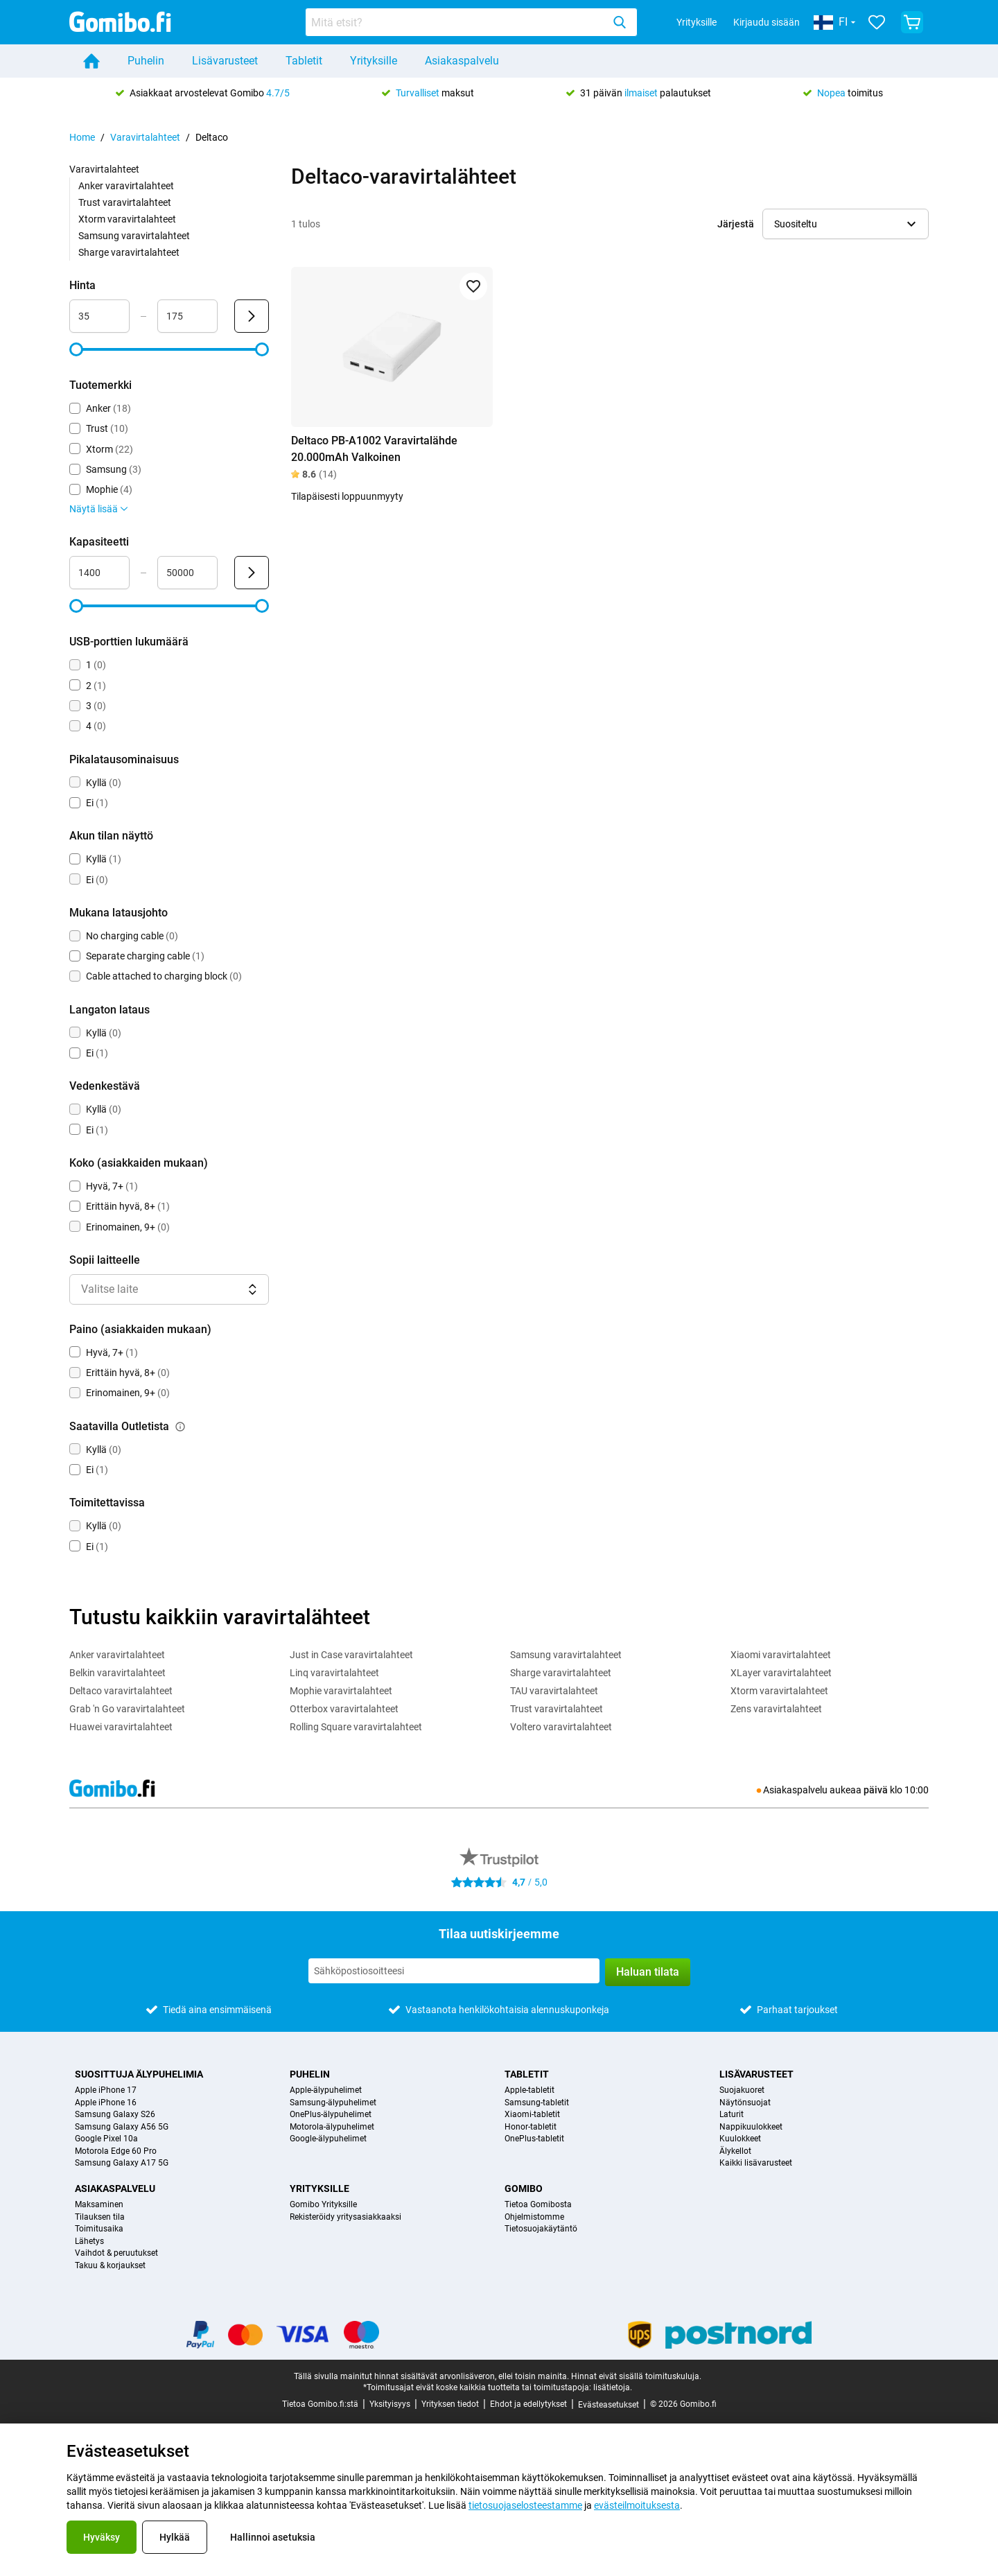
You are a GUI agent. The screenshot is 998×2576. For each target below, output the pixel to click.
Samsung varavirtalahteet (134, 235)
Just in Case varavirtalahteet (351, 1654)
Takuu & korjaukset (110, 2265)
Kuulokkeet (740, 2138)
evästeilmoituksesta (637, 2505)
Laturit (731, 2114)
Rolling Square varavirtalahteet (356, 1726)
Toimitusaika (99, 2229)
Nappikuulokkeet (750, 2127)
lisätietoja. (612, 2387)
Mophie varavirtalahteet (341, 1690)
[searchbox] (456, 22)
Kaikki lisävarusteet (755, 2163)
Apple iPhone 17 (106, 2090)
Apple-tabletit (529, 2090)
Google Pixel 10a (106, 2138)
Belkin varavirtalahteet (117, 1672)
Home (82, 137)
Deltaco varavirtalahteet (121, 1690)
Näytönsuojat (745, 2102)
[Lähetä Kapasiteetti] (251, 572)
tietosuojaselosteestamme (525, 2505)
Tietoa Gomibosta (538, 2204)
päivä (876, 1789)
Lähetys (89, 2241)
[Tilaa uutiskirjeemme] (453, 1970)
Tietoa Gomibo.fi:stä (320, 2404)
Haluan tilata (647, 1971)
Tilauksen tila (100, 2217)
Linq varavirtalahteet (334, 1672)
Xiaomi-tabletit (532, 2114)
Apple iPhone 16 (106, 2102)
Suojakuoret (741, 2090)
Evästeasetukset (608, 2405)
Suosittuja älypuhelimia (139, 2074)
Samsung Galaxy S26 (115, 2114)
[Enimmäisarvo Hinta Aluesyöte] (187, 316)
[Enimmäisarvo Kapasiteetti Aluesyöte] (187, 572)
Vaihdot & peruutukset (116, 2253)
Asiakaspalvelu (462, 60)
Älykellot (735, 2151)
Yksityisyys (389, 2404)
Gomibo (524, 2188)
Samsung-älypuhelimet (333, 2102)
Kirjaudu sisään (766, 22)
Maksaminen (99, 2204)
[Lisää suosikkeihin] (473, 286)
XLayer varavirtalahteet (781, 1672)
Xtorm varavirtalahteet (127, 219)
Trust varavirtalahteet (124, 202)
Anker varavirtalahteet (126, 185)
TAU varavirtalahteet (554, 1690)
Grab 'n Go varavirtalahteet (127, 1708)
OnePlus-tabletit (534, 2138)
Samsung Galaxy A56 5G (121, 2127)
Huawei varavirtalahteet (121, 1726)
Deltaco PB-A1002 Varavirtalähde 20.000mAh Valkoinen (374, 449)
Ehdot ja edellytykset (528, 2404)
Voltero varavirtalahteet (561, 1726)
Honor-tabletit (531, 2127)
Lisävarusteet (225, 60)
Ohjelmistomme (534, 2217)
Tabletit (304, 60)
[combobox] (471, 22)
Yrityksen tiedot (450, 2404)
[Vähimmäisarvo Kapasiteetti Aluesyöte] (99, 572)
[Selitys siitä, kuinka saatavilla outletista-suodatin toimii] (180, 1426)
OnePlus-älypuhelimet (330, 2114)
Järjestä (735, 223)
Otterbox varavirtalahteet (344, 1708)
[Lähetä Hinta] (251, 316)
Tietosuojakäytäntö (541, 2229)
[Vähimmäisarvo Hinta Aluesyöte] (99, 316)
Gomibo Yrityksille (323, 2204)
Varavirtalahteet (145, 137)
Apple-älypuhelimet (326, 2090)
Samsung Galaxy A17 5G (121, 2163)
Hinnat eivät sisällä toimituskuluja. (636, 2376)
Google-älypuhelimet (328, 2138)
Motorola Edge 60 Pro (116, 2151)
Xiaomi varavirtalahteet (780, 1654)
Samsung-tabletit (537, 2102)
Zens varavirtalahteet (776, 1708)
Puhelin (146, 60)
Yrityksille (696, 22)
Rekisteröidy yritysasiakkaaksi (345, 2217)
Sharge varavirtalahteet (129, 252)
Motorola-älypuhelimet (332, 2127)
